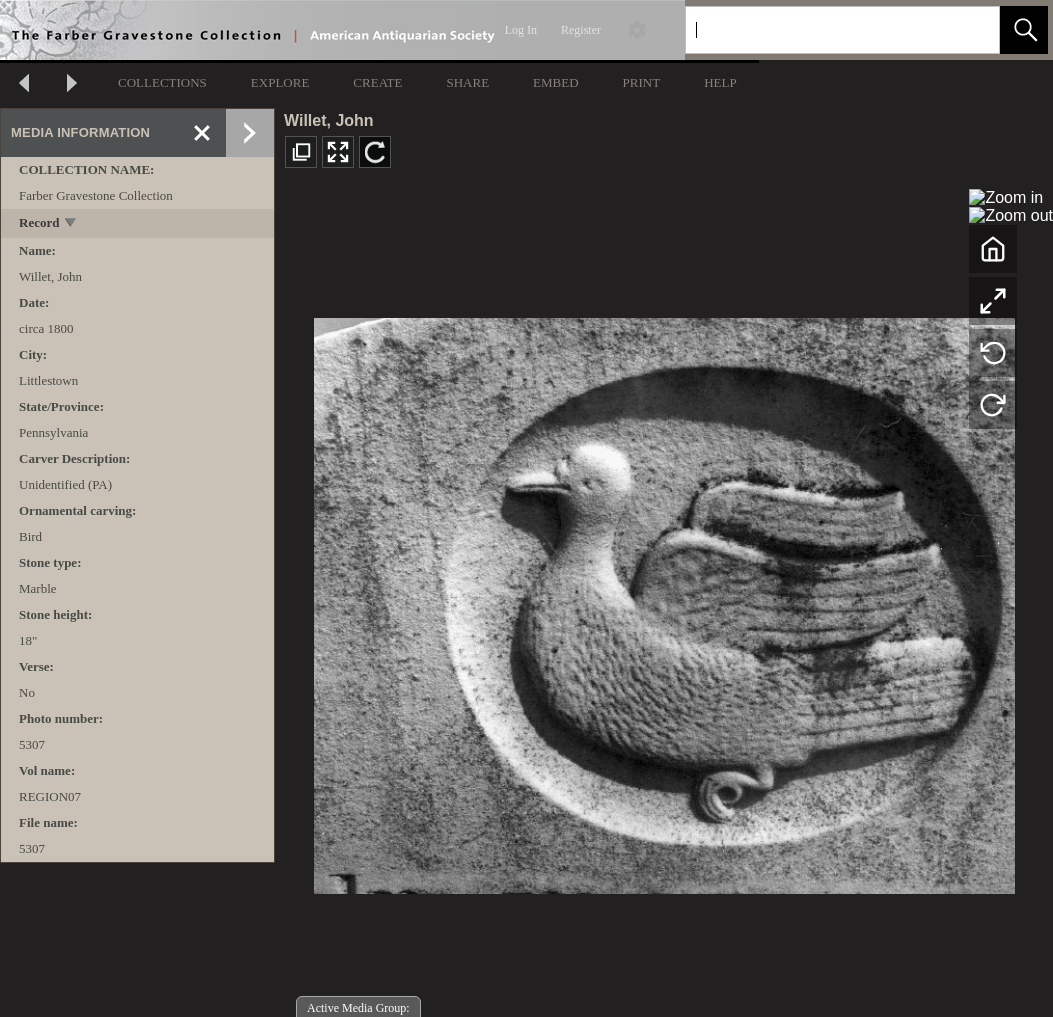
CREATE (377, 82)
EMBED (556, 82)
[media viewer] (664, 600)
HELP (720, 82)
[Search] (819, 30)
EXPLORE (280, 82)
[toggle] (71, 224)
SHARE (467, 82)
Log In (521, 30)
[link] (968, 29)
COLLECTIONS (162, 82)
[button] (1024, 30)
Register (581, 30)
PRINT (642, 82)
